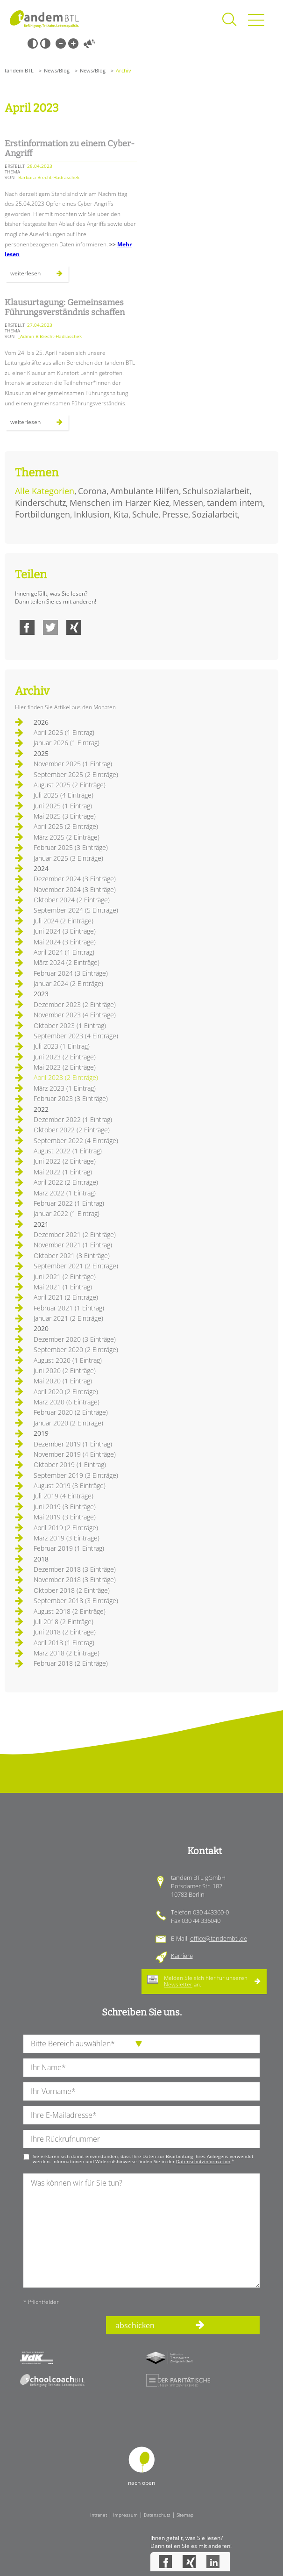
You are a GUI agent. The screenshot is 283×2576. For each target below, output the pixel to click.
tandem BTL (19, 70)
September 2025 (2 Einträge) (76, 774)
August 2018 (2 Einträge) (70, 1611)
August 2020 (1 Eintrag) (68, 1360)
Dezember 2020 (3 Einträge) (75, 1339)
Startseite (44, 18)
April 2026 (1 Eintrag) (64, 732)
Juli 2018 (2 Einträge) (63, 1621)
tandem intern (235, 502)
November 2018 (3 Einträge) (75, 1579)
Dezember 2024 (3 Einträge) (75, 878)
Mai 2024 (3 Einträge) (65, 941)
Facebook (27, 627)
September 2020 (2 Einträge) (76, 1349)
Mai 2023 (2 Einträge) (65, 1067)
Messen (188, 502)
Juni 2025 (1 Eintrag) (63, 805)
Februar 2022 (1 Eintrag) (69, 1203)
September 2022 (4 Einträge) (76, 1140)
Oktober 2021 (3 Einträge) (72, 1255)
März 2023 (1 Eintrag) (65, 1088)
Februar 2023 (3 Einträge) (71, 1098)
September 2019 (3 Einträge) (76, 1475)
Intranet (98, 2514)
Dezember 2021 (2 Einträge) (75, 1234)
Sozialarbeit (215, 514)
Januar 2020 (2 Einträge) (68, 1422)
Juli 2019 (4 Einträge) (63, 1495)
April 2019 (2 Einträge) (66, 1527)
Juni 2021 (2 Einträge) (65, 1276)
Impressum (125, 2514)
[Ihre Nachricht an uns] (141, 2230)
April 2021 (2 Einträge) (66, 1297)
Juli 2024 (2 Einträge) (63, 920)
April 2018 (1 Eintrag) (64, 1642)
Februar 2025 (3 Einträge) (71, 847)
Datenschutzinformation (203, 2161)
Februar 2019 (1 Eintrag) (69, 1548)
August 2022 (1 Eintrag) (68, 1150)
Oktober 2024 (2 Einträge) (72, 899)
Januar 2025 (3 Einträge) (68, 858)
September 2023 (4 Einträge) (76, 1035)
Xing (73, 627)
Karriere (182, 1955)
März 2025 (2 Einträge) (66, 837)
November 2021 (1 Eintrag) (73, 1244)
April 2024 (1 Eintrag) (64, 952)
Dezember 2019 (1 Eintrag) (73, 1443)
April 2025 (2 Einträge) (66, 826)
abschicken (135, 2325)
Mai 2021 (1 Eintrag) (63, 1286)
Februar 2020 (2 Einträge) (71, 1412)
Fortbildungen (42, 514)
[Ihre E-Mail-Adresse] (141, 2115)
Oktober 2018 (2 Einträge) (72, 1590)
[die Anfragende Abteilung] (141, 2044)
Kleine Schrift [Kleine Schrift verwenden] (60, 43)
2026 (41, 722)
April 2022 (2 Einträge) (66, 1182)
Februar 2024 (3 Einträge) (71, 973)
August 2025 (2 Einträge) (70, 784)
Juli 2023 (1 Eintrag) (62, 1046)
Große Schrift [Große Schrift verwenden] (73, 43)
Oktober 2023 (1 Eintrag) (70, 1025)
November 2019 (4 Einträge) (75, 1454)
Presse (175, 514)
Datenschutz (157, 2514)
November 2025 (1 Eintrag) (73, 763)
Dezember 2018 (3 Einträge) (75, 1569)
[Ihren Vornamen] (141, 2091)
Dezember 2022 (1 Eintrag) (73, 1119)
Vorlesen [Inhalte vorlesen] (89, 43)
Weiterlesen (39, 275)
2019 (41, 1433)
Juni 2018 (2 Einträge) (65, 1631)
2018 (41, 1558)
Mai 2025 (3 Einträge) (65, 816)
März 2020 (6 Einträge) (66, 1401)
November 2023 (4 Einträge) (75, 1014)
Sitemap (185, 2514)
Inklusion (92, 514)
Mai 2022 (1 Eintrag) (63, 1171)
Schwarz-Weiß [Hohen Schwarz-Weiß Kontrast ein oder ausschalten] (32, 43)
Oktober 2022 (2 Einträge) (72, 1129)
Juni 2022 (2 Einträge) (65, 1161)
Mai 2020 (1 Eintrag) (63, 1380)
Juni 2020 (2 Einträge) (65, 1370)
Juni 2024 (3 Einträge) (65, 931)
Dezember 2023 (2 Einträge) (75, 1004)
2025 (41, 753)
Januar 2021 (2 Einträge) (68, 1318)
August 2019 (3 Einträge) (70, 1485)
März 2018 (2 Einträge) (66, 1652)
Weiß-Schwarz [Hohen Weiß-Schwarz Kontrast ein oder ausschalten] (45, 43)
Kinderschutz (40, 502)
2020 (41, 1328)
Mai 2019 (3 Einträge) (65, 1516)
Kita (120, 514)
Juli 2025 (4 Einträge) (63, 795)
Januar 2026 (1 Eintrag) (66, 742)
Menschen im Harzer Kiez (119, 502)
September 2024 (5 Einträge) (76, 910)
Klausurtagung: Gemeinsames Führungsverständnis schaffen (65, 307)
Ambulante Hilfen (144, 490)
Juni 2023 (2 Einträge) (65, 1056)
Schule (145, 514)
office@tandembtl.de (218, 1938)
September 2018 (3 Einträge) (76, 1600)
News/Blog (57, 70)
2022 (41, 1109)
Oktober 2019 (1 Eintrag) (70, 1464)
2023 (41, 993)
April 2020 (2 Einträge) (66, 1391)
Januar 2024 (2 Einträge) (68, 983)
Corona (92, 490)
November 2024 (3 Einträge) (75, 889)
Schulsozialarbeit (216, 490)
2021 (41, 1224)
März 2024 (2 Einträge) (66, 962)
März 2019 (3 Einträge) (66, 1537)
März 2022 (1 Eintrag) (65, 1192)
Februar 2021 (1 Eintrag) (69, 1307)
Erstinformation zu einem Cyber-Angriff (69, 148)
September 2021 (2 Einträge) (76, 1265)
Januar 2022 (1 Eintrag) (66, 1213)
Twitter (50, 627)
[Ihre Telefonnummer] (141, 2139)
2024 (41, 868)
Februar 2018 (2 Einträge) (71, 1663)
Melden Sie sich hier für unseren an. (206, 1981)
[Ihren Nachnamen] (141, 2067)
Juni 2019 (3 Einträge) (65, 1506)
